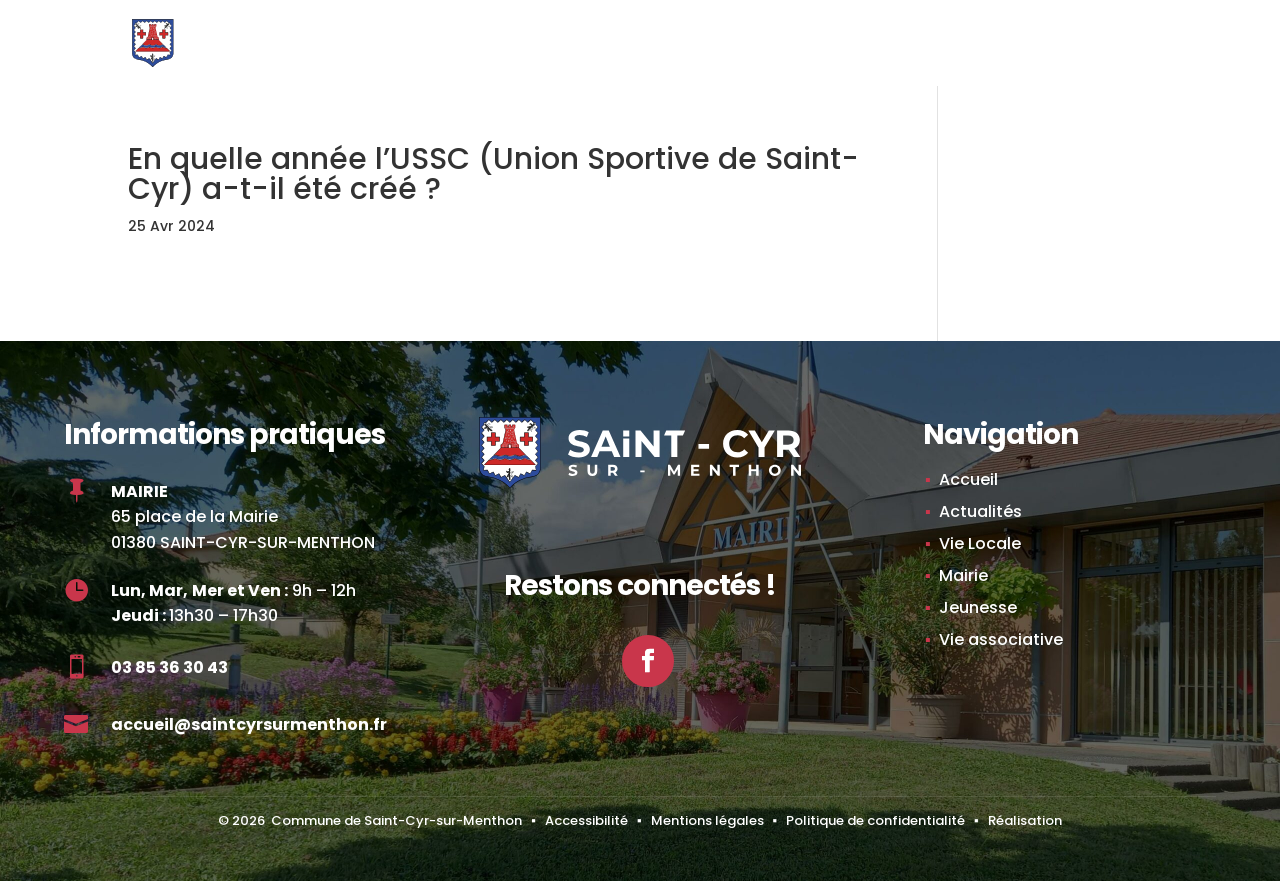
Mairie (963, 575)
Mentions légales (707, 820)
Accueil (968, 479)
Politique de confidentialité (875, 820)
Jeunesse (978, 607)
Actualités (980, 511)
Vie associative (1001, 639)
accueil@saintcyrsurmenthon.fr (249, 724)
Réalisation (1025, 820)
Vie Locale (980, 543)
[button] (1086, 58)
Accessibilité (586, 820)
